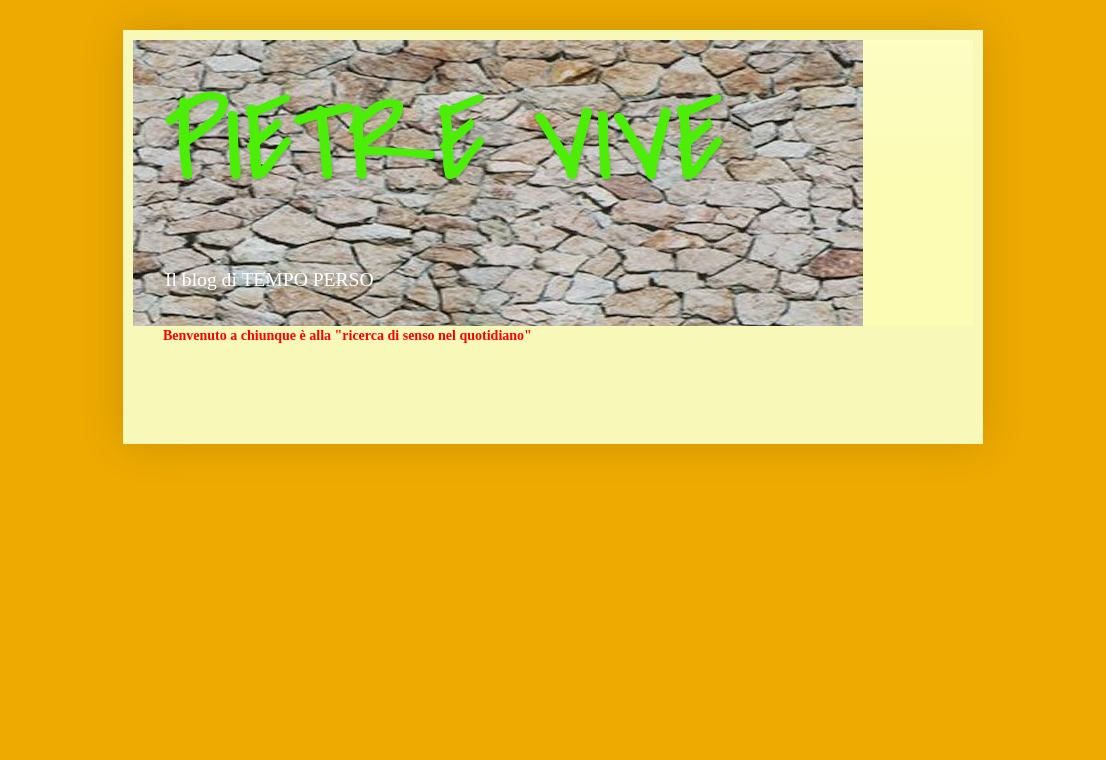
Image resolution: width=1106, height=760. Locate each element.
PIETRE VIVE (443, 143)
